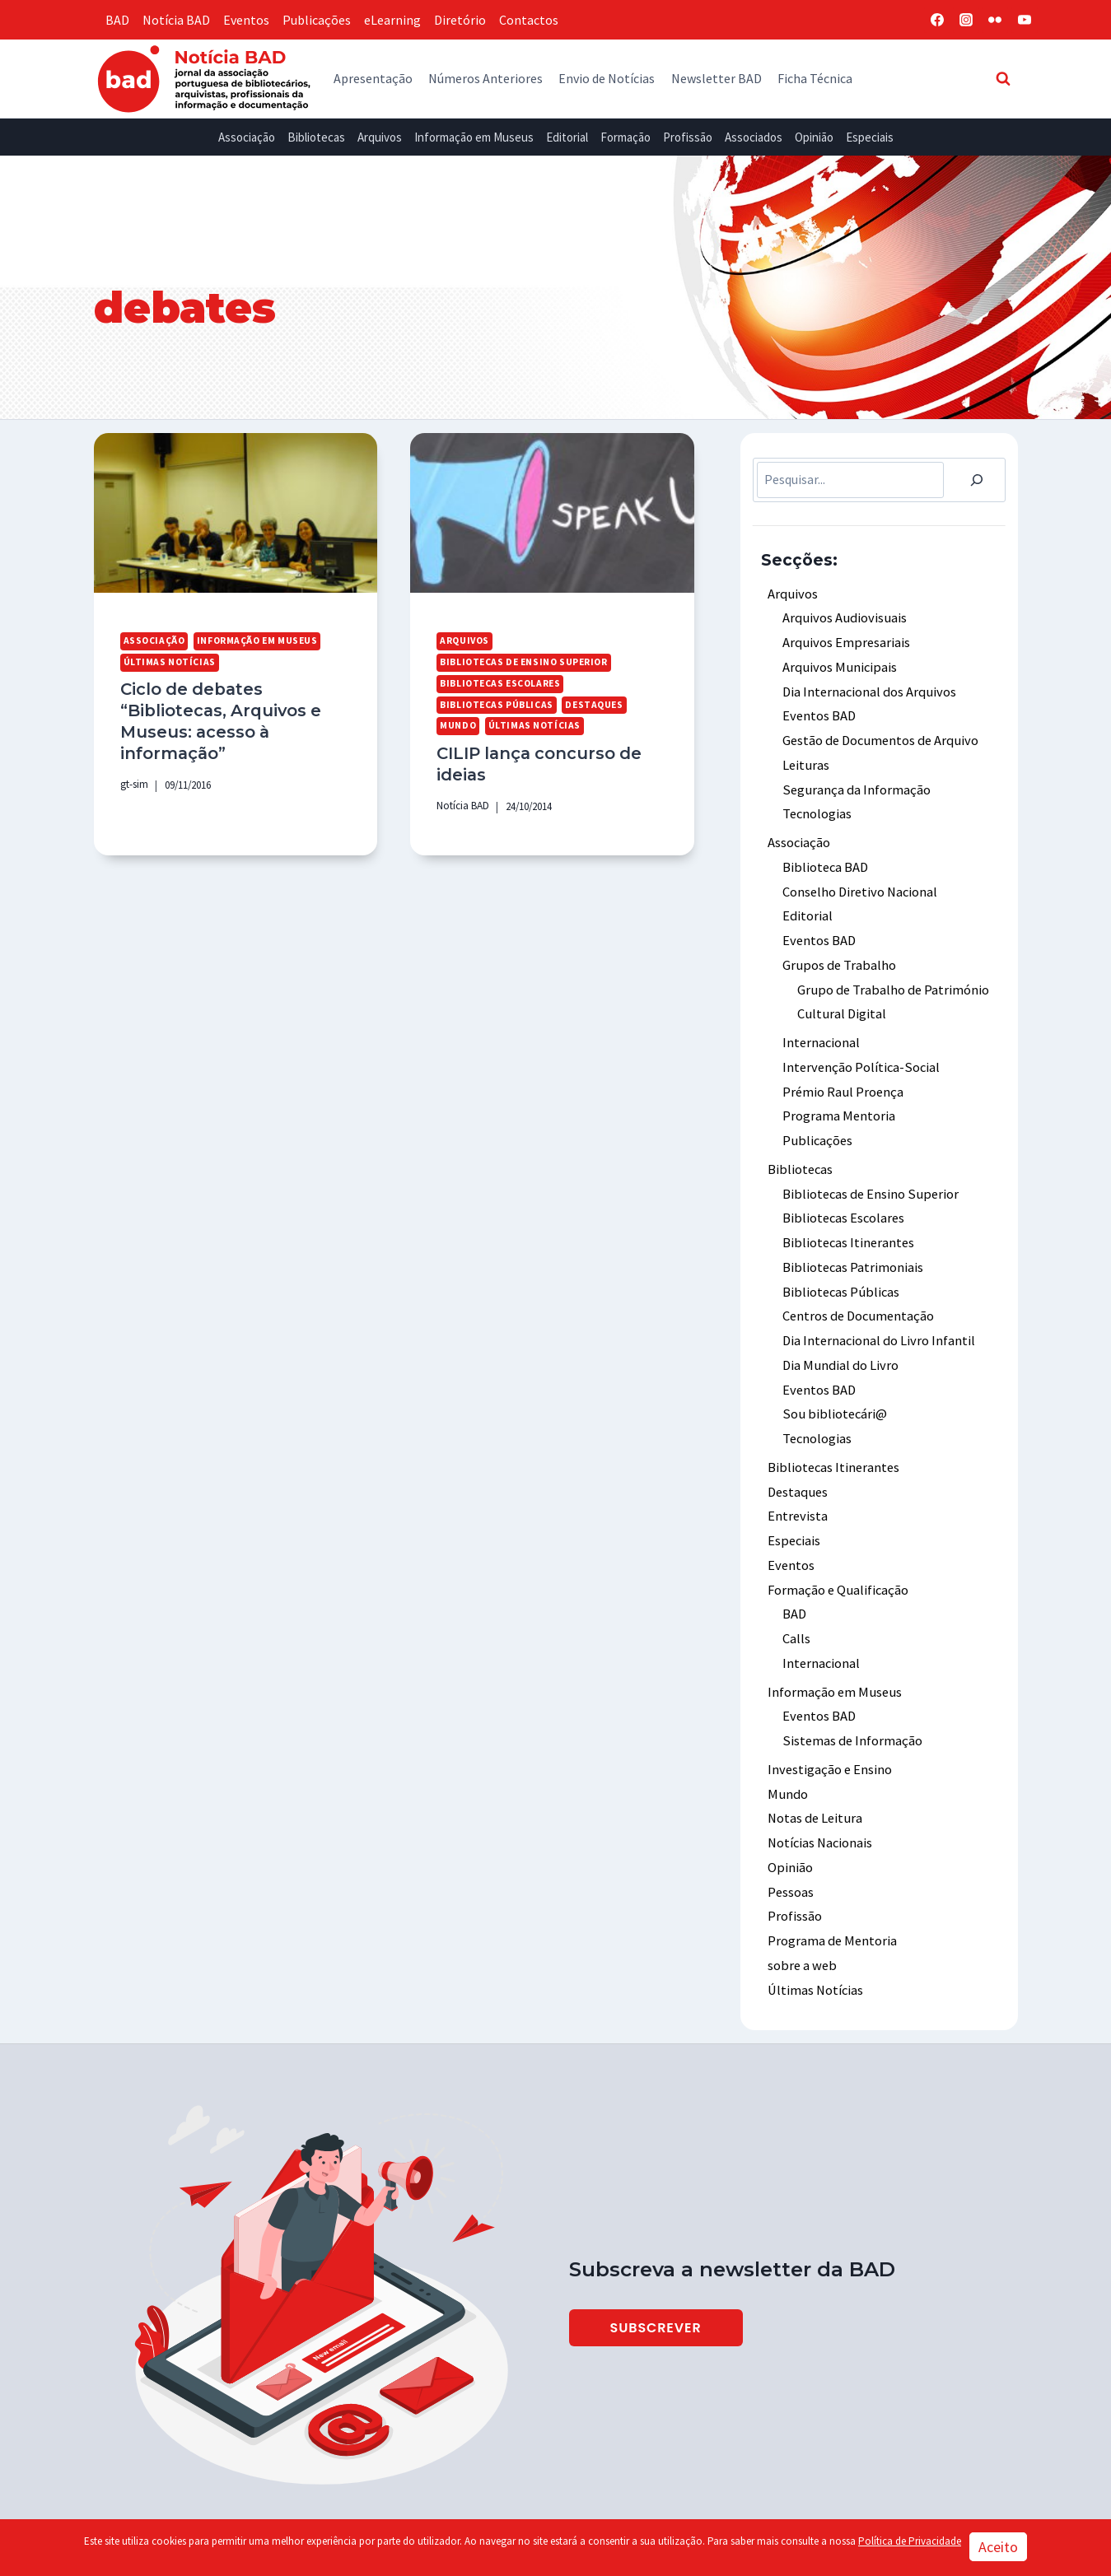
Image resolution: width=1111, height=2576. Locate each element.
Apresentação (373, 78)
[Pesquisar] (976, 480)
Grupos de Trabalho (837, 952)
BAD (117, 20)
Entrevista (797, 1487)
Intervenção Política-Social (859, 1052)
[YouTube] (1024, 20)
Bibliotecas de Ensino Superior (522, 661)
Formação (625, 137)
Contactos (528, 20)
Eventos (246, 20)
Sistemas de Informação (851, 1704)
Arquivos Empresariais (844, 640)
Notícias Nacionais (820, 1803)
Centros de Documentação (857, 1293)
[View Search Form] (1003, 78)
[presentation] (236, 513)
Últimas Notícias (169, 661)
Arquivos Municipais (837, 664)
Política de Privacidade (909, 2541)
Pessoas (791, 1850)
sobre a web (801, 1921)
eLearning (392, 20)
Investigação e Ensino (829, 1732)
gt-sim (134, 780)
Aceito (998, 2546)
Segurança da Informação (854, 783)
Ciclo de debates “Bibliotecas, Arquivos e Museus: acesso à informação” (218, 719)
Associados (753, 137)
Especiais (870, 137)
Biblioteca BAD (824, 858)
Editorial (567, 137)
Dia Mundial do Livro (838, 1340)
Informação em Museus (474, 137)
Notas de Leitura (814, 1780)
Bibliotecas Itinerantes (847, 1221)
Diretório (460, 20)
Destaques (591, 703)
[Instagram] (966, 20)
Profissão (687, 137)
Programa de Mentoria (831, 1898)
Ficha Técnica (814, 78)
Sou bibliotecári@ (832, 1388)
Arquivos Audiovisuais (841, 616)
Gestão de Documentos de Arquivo (877, 735)
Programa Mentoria (838, 1099)
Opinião (814, 137)
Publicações (316, 20)
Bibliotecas (316, 137)
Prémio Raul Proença (842, 1075)
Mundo (457, 724)
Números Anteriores (485, 78)
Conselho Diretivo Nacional (859, 881)
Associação (246, 137)
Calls (796, 1605)
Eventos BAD (818, 712)
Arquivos (379, 137)
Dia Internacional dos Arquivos (867, 688)
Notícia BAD (176, 20)
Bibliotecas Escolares (499, 682)
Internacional (821, 1028)
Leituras (805, 759)
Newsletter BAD (716, 78)
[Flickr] (995, 20)
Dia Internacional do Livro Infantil (877, 1316)
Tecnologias (817, 807)
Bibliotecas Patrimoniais (852, 1245)
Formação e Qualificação (838, 1557)
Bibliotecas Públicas (495, 703)
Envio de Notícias (606, 78)
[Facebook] (937, 20)
